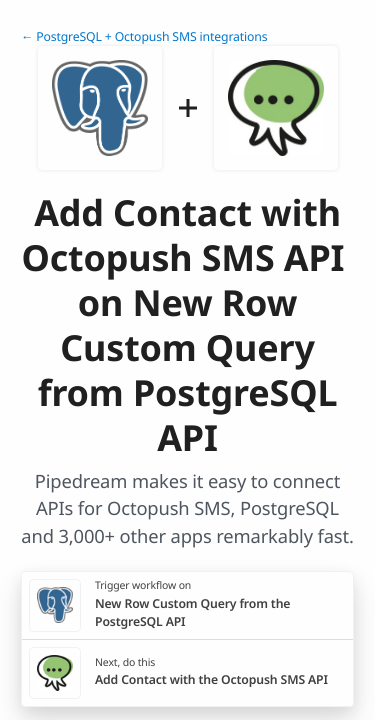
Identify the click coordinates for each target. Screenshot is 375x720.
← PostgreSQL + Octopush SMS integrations (144, 36)
